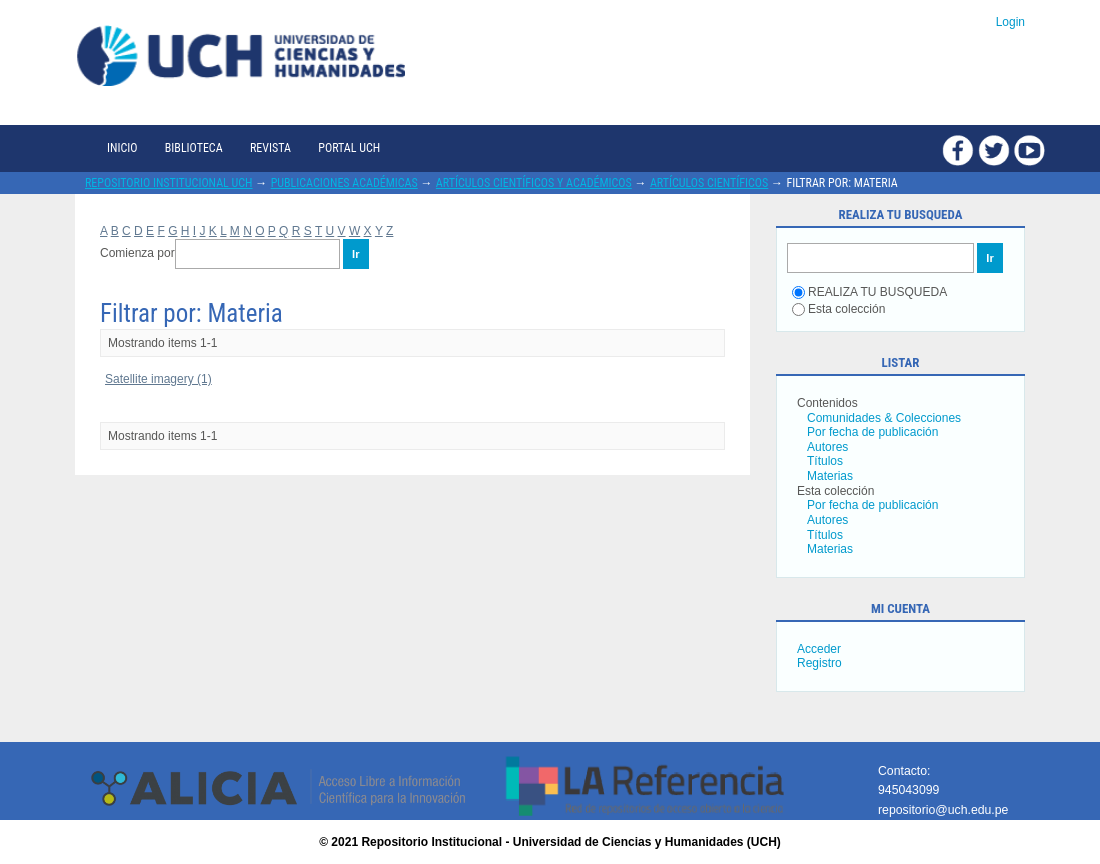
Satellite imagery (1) (158, 379)
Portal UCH (349, 148)
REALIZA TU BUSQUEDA (869, 292)
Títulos (825, 461)
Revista (270, 148)
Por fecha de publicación (872, 432)
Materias (830, 476)
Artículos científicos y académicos (534, 183)
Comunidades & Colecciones (884, 418)
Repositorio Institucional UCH (169, 183)
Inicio (122, 148)
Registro (819, 663)
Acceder (819, 649)
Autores (827, 447)
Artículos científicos (709, 183)
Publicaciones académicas (344, 183)
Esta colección (838, 309)
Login (1010, 22)
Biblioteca (194, 148)
